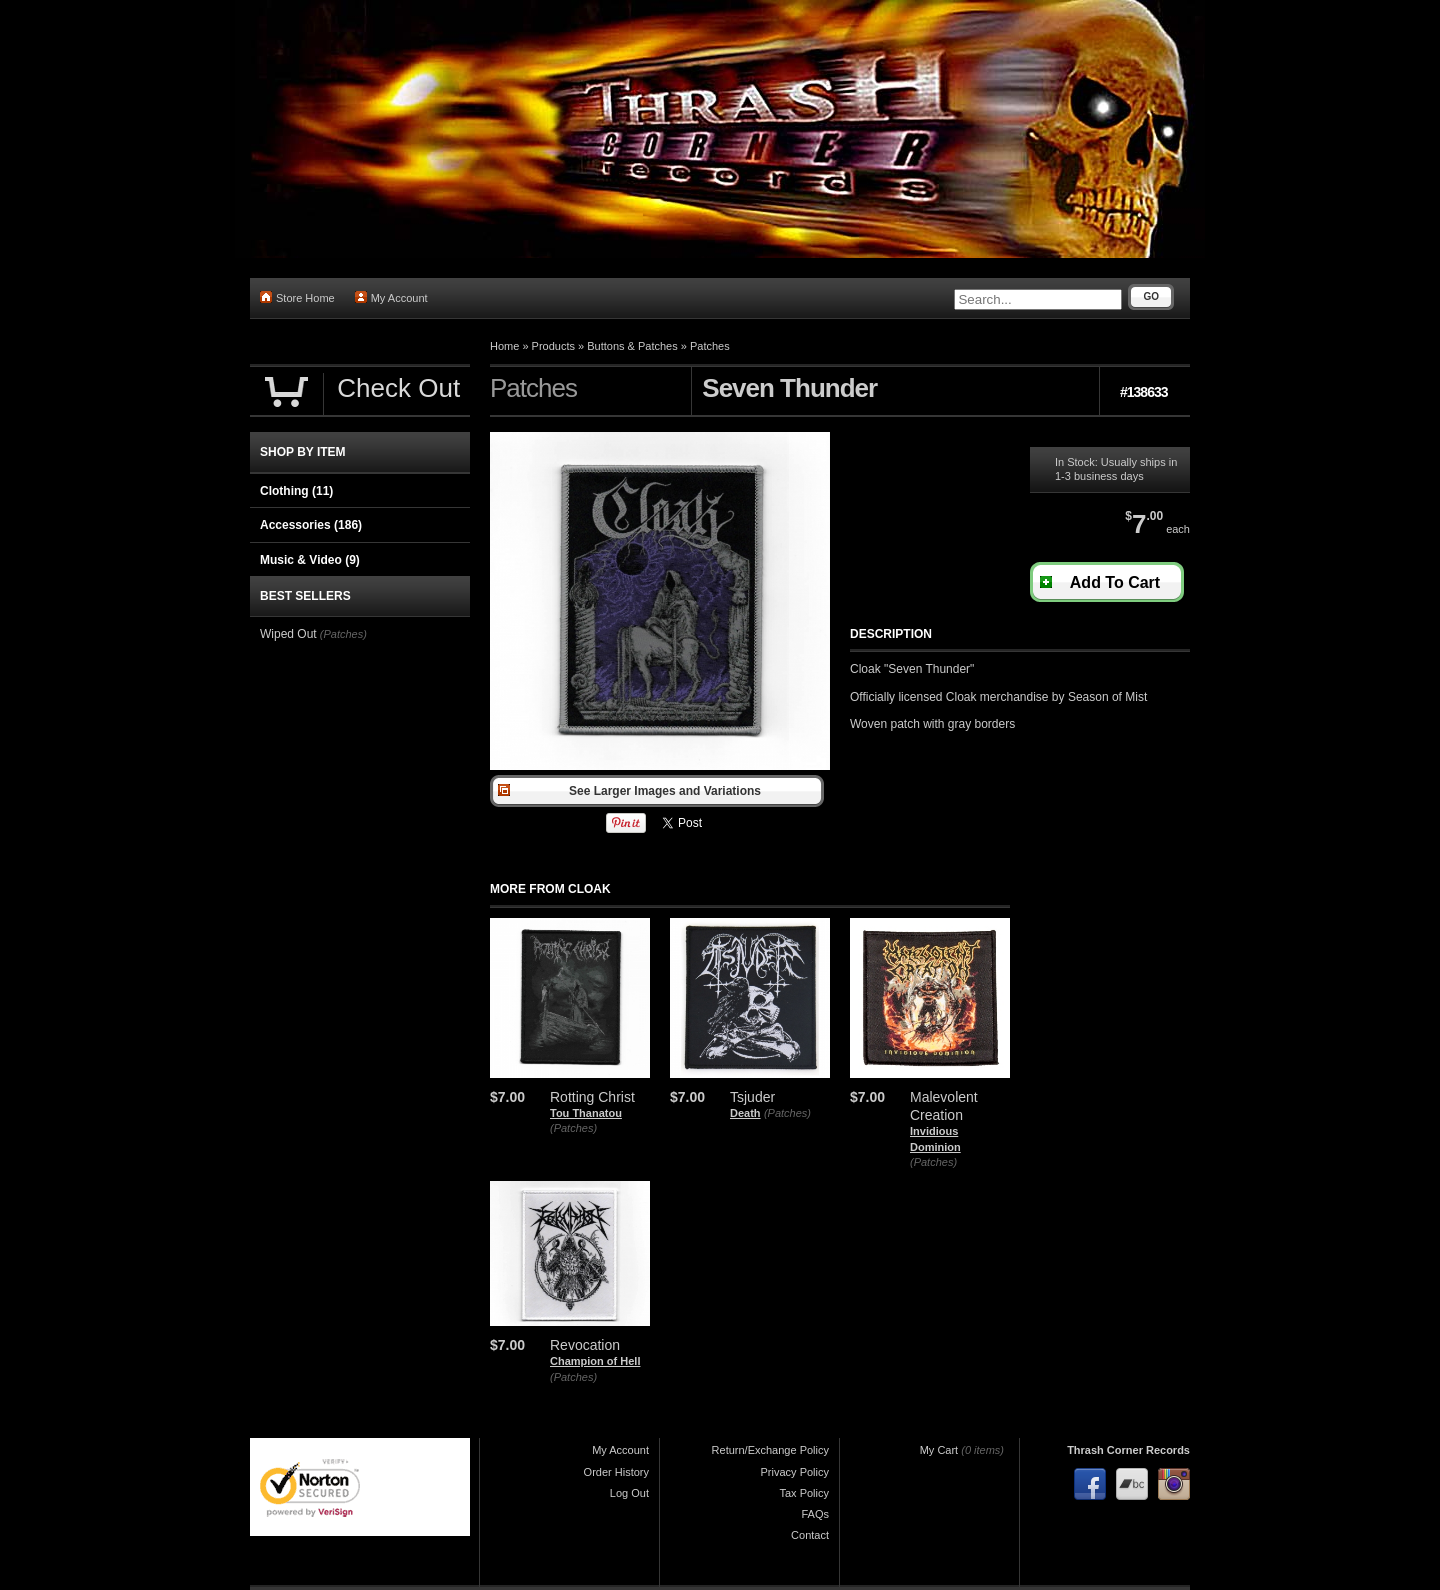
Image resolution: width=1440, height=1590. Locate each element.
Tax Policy (804, 1493)
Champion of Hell (595, 1361)
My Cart (939, 1450)
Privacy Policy (795, 1472)
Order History (616, 1472)
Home (504, 346)
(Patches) (573, 1128)
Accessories (311, 525)
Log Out (629, 1493)
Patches (710, 346)
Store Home (297, 297)
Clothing (296, 491)
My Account (391, 297)
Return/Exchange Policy (770, 1450)
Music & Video (310, 560)
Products (553, 346)
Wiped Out (288, 634)
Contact (810, 1535)
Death (745, 1113)
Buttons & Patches (632, 346)
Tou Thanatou (586, 1113)
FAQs (815, 1514)
